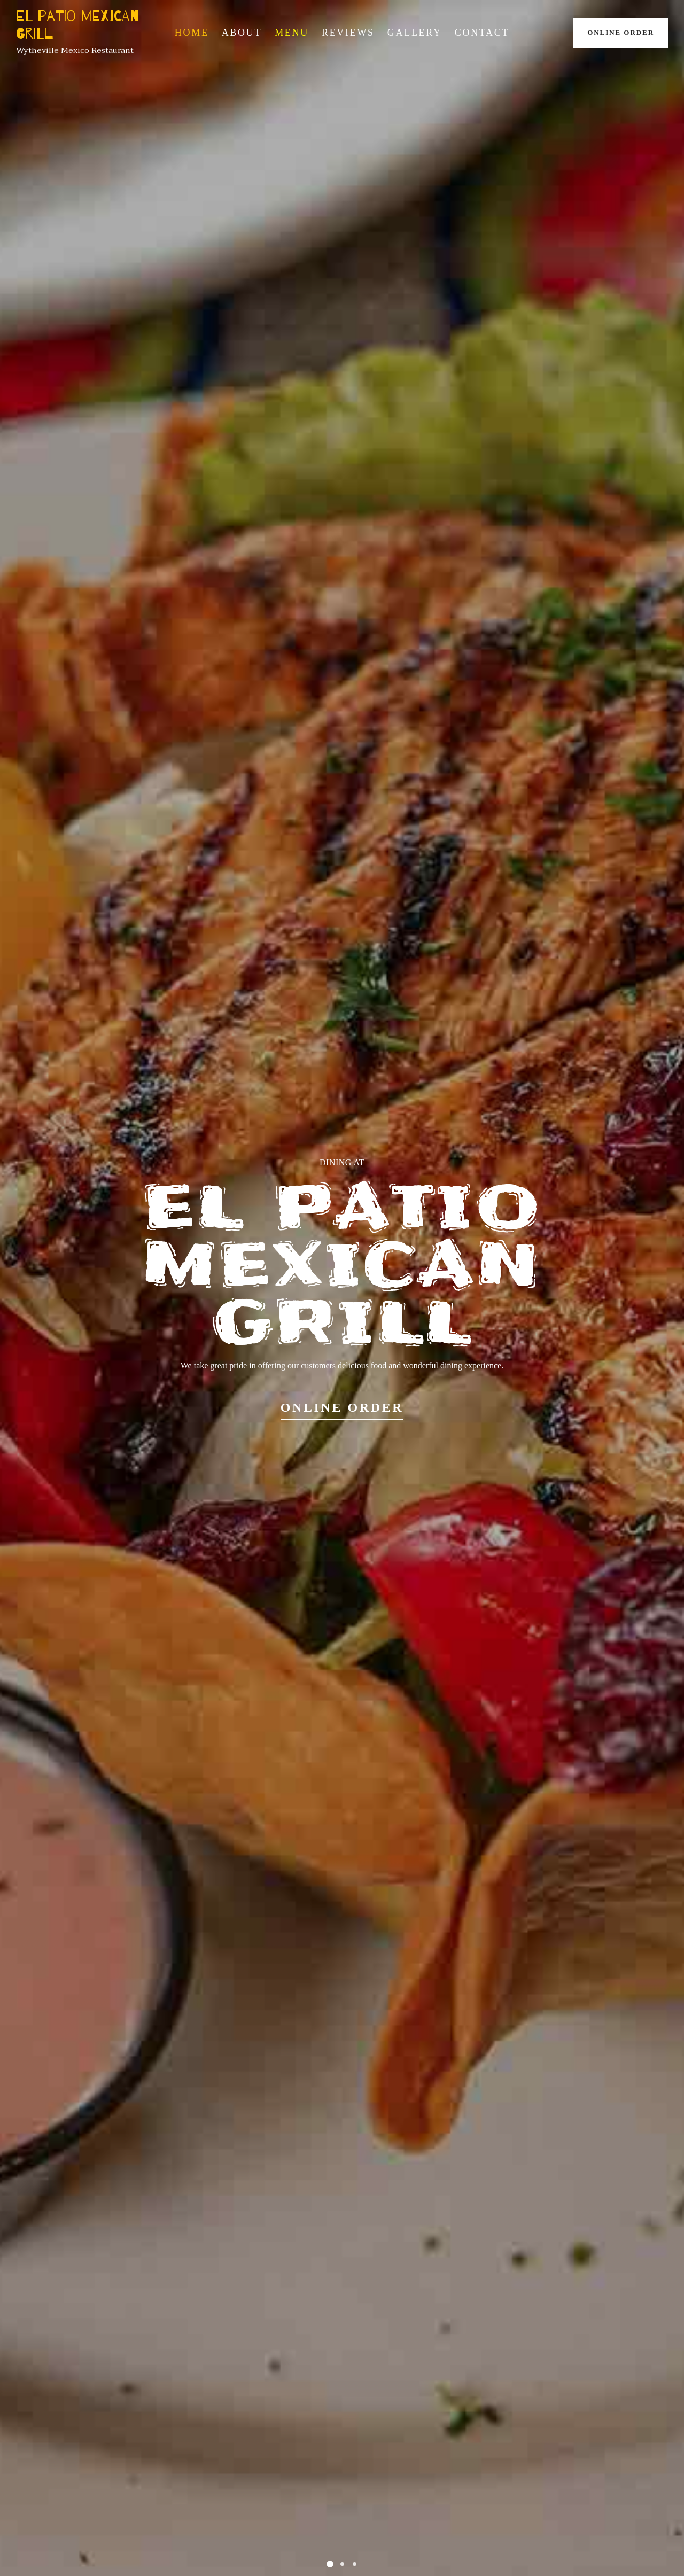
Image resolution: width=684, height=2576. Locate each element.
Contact (482, 32)
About (242, 32)
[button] (330, 2564)
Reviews (348, 32)
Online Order (620, 32)
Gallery (414, 32)
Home (192, 32)
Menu (292, 32)
